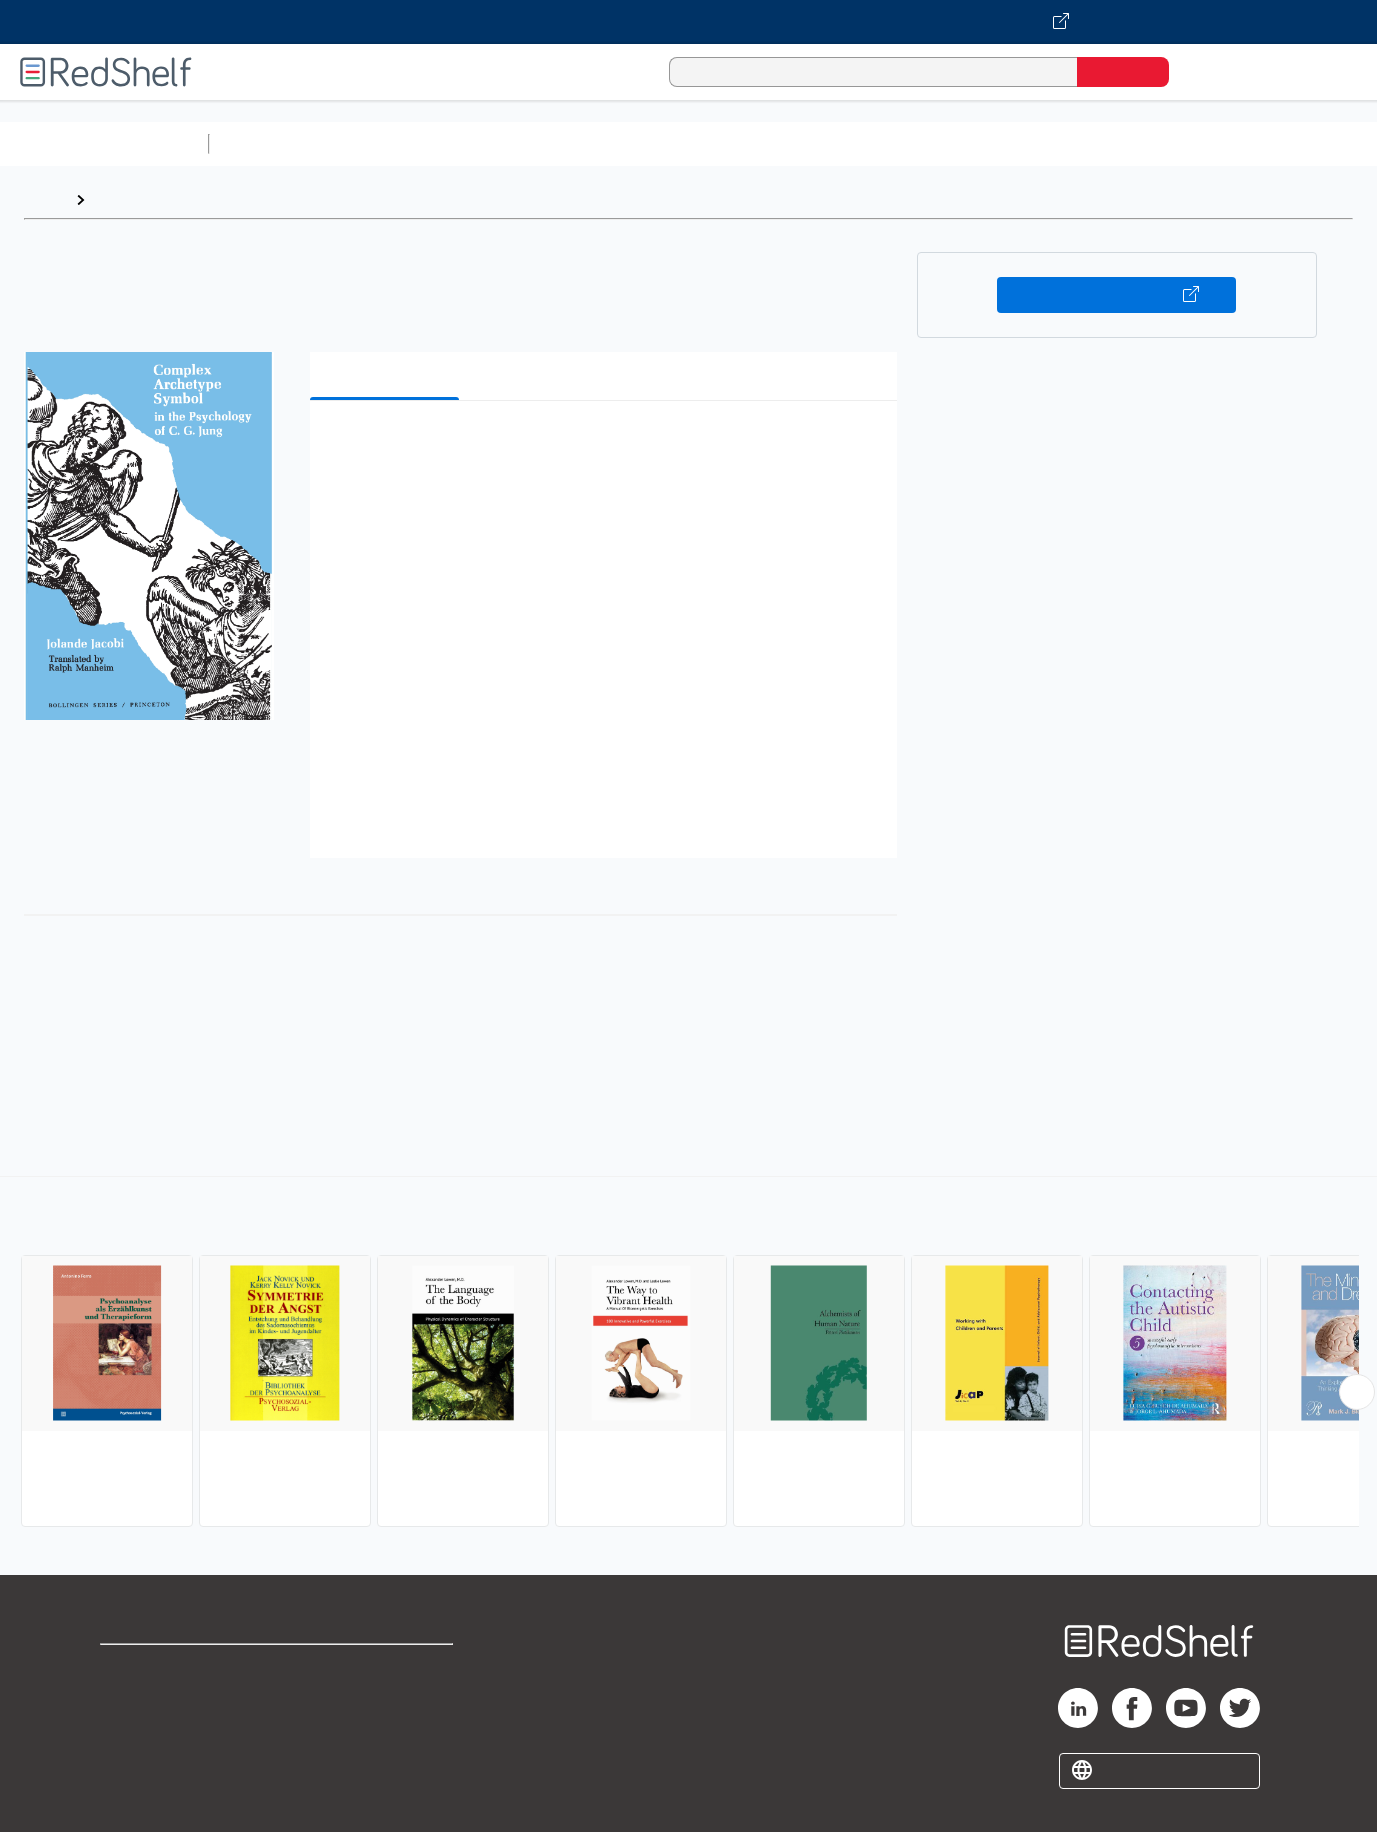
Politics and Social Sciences (985, 143)
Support (130, 1700)
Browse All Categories (104, 143)
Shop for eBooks (164, 1668)
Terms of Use (387, 1668)
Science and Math (392, 143)
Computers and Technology (571, 143)
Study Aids (270, 143)
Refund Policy (387, 1700)
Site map (133, 1764)
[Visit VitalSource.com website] (688, 22)
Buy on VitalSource (1116, 295)
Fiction (1130, 143)
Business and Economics (776, 143)
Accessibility (383, 1732)
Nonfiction (1211, 143)
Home (45, 199)
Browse (123, 199)
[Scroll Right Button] (1357, 1392)
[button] (607, 446)
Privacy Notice (155, 1732)
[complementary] (688, 1354)
